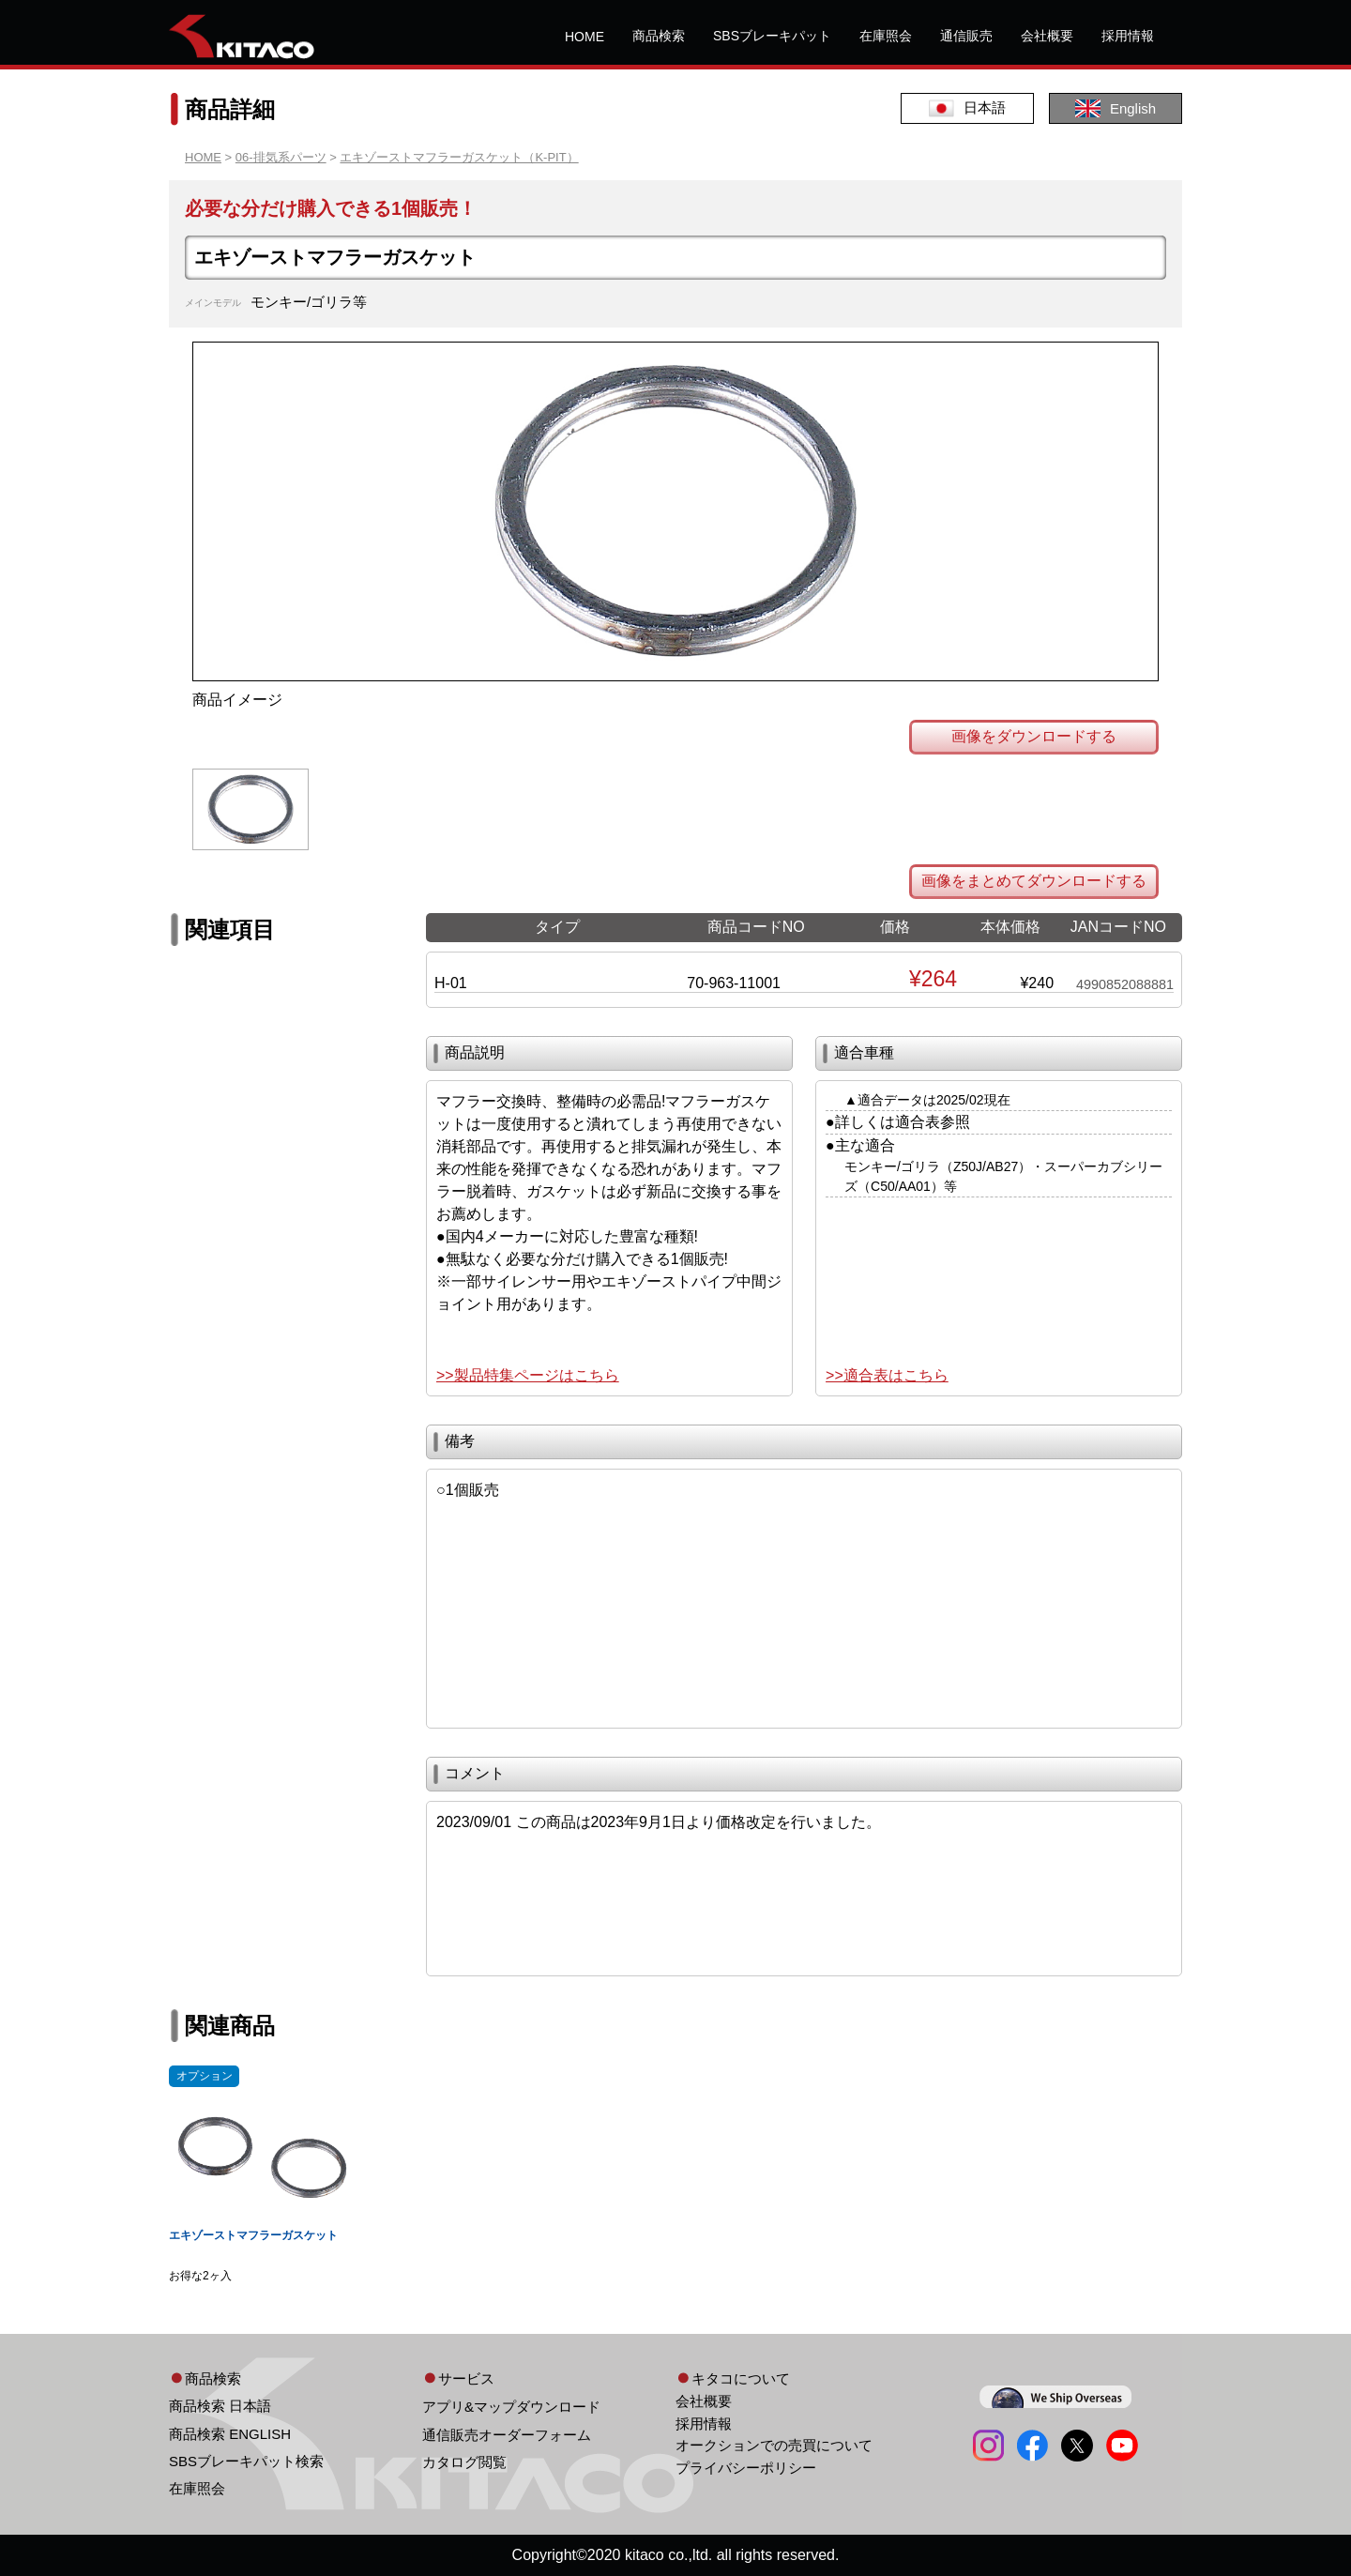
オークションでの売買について (774, 2445)
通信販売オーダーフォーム (506, 2435)
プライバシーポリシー (746, 2468)
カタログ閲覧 (464, 2462)
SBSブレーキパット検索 (246, 2461)
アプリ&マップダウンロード (511, 2407)
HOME (584, 36)
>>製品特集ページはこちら (527, 1375)
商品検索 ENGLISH (230, 2434)
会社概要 (1047, 35)
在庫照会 (885, 35)
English (1115, 108)
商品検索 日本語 (220, 2406)
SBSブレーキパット (772, 35)
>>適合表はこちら (887, 1375)
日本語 (967, 108)
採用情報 (1127, 35)
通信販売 (966, 35)
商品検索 (658, 35)
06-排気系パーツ (280, 157)
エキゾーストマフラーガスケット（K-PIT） (459, 157)
